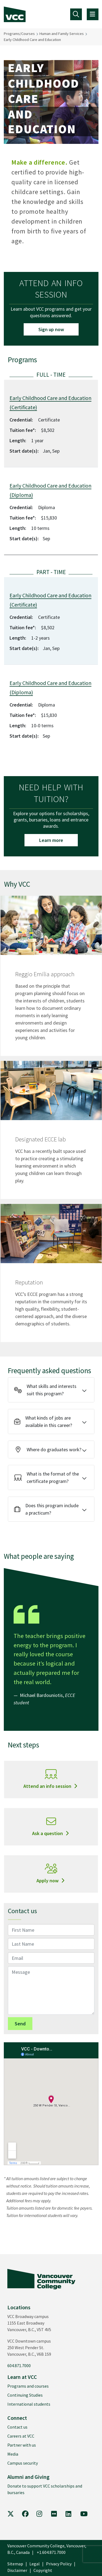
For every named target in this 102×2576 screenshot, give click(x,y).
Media (12, 2454)
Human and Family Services (61, 33)
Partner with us (21, 2445)
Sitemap (15, 2563)
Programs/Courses (19, 33)
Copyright (42, 2570)
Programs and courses (28, 2386)
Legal (34, 2563)
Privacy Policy (59, 2563)
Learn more (51, 840)
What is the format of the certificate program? (46, 1477)
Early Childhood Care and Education (32, 39)
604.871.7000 (19, 2365)
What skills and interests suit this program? (45, 1390)
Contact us (17, 2427)
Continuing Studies (25, 2395)
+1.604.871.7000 (51, 2552)
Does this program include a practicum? (46, 1509)
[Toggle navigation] (76, 14)
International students (28, 2404)
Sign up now (51, 329)
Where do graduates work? (47, 1449)
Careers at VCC (20, 2436)
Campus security (22, 2463)
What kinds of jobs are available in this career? (43, 1421)
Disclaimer (17, 2570)
